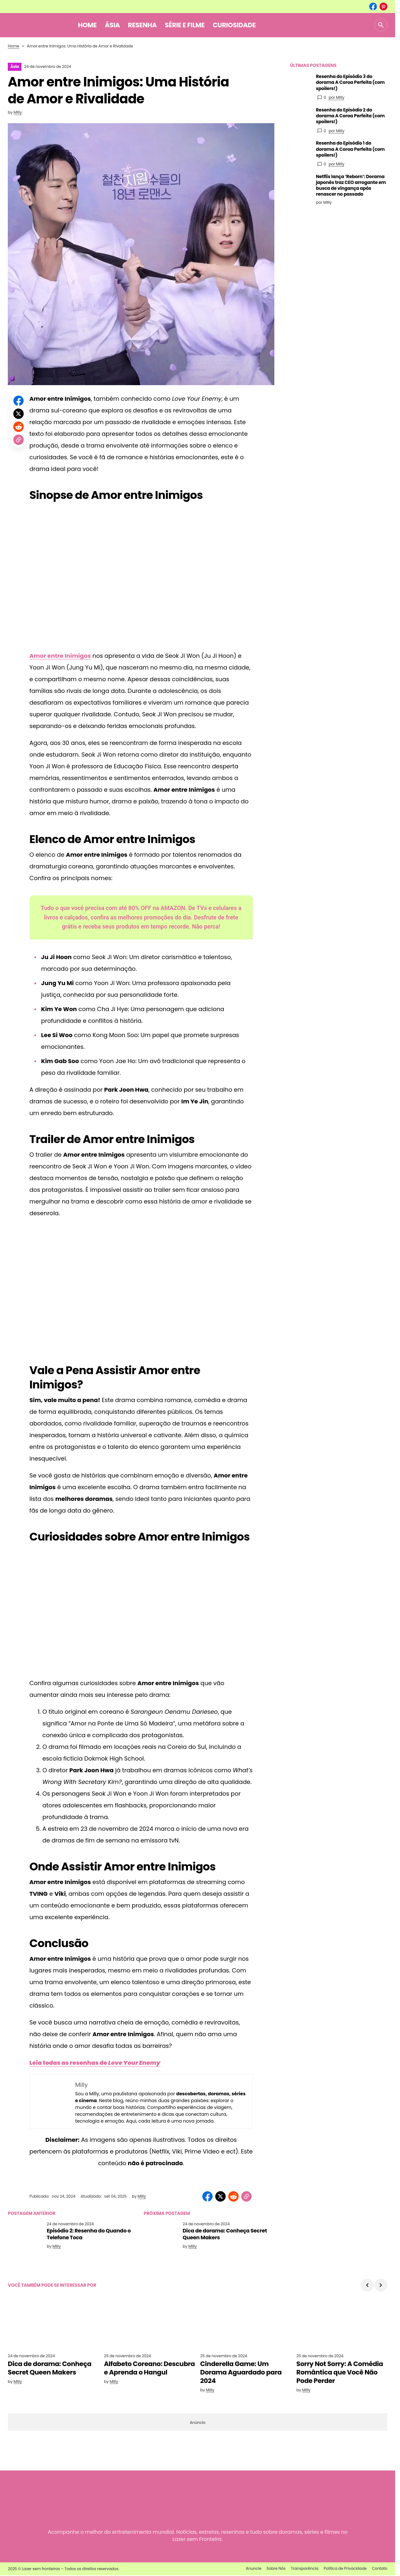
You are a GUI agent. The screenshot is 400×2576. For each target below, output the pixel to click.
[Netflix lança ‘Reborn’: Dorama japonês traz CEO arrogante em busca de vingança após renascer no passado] (300, 184)
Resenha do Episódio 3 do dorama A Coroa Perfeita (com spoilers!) (350, 82)
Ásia (14, 66)
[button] (381, 25)
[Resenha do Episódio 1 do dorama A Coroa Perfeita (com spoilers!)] (300, 150)
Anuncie (253, 2568)
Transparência (305, 2568)
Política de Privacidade (345, 2568)
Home (13, 46)
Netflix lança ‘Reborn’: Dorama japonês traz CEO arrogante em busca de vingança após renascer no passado (351, 185)
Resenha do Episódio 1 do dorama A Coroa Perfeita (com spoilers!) (350, 149)
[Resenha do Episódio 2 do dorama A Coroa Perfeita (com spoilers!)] (300, 117)
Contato (379, 2568)
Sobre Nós (276, 2568)
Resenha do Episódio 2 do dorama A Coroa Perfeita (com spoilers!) (350, 116)
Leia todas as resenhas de (95, 2063)
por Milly (336, 97)
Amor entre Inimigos (60, 656)
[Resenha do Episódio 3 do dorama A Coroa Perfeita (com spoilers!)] (300, 83)
